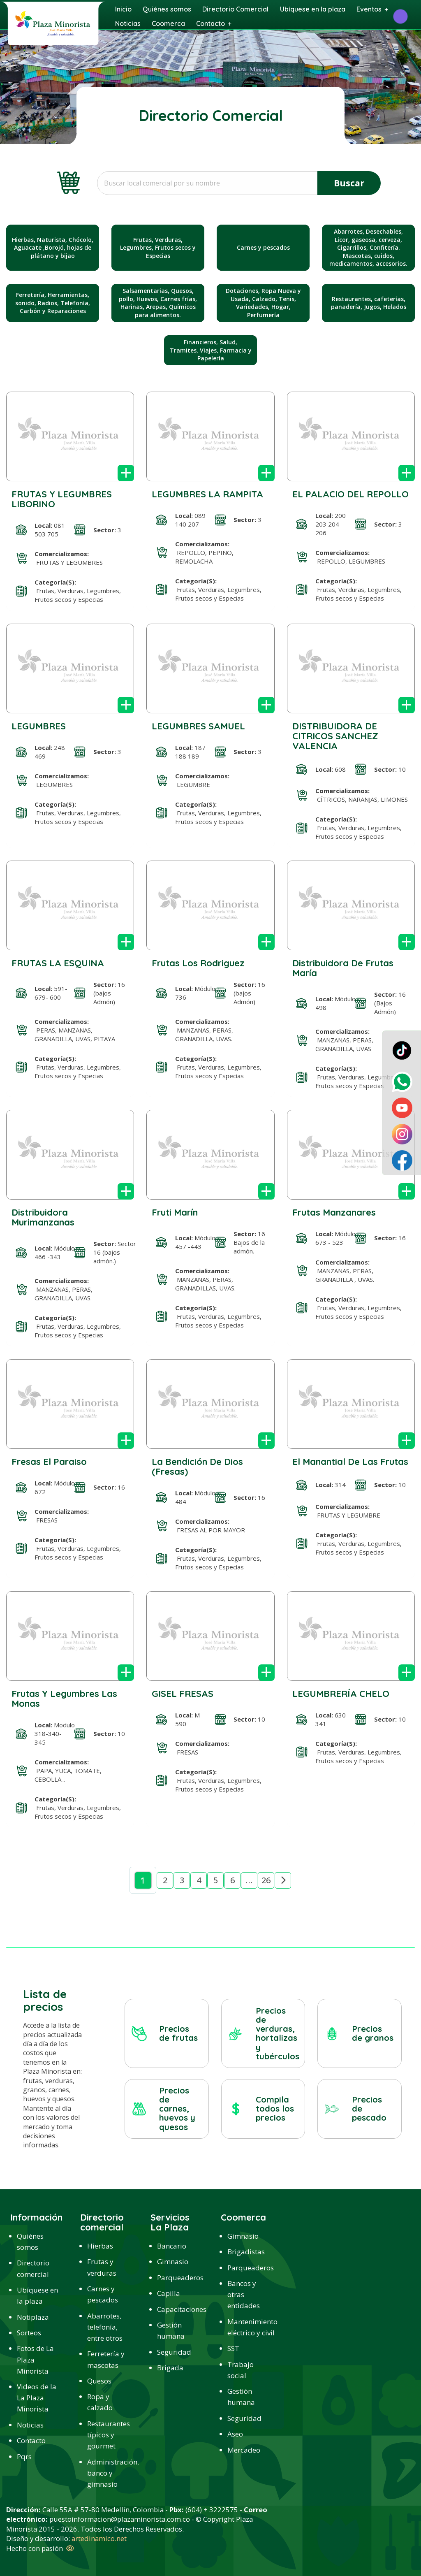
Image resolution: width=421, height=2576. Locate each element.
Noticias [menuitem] (128, 23)
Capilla (168, 2293)
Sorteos (29, 2332)
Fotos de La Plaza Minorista (35, 2359)
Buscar (349, 183)
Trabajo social (240, 2370)
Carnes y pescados (102, 2294)
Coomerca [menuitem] (168, 23)
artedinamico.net (99, 2538)
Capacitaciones (178, 2309)
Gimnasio (172, 2261)
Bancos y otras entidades (243, 2294)
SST (233, 2348)
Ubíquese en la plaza (37, 2295)
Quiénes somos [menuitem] (167, 9)
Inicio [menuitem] (123, 9)
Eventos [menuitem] (369, 9)
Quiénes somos (30, 2241)
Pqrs (24, 2456)
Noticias (30, 2425)
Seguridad (174, 2352)
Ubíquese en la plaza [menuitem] (312, 9)
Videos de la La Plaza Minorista (36, 2398)
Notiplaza (33, 2317)
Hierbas (100, 2246)
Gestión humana (171, 2330)
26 (266, 1880)
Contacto (31, 2440)
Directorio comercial (33, 2268)
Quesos (99, 2381)
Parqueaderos (178, 2277)
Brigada (170, 2367)
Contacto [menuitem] (210, 23)
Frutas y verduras (101, 2267)
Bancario (171, 2246)
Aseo (235, 2434)
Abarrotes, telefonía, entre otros (105, 2327)
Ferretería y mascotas (106, 2359)
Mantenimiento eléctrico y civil (249, 2327)
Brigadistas (246, 2251)
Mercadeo (243, 2450)
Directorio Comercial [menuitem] (235, 9)
